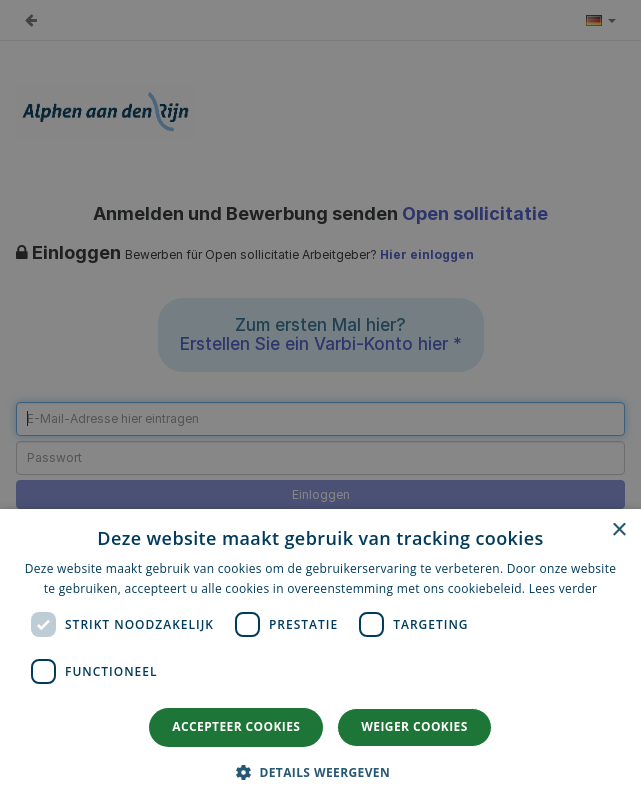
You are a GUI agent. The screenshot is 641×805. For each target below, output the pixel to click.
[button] (320, 771)
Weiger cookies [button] (414, 726)
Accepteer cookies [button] (236, 726)
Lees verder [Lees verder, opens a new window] (563, 588)
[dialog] (320, 657)
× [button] (618, 530)
